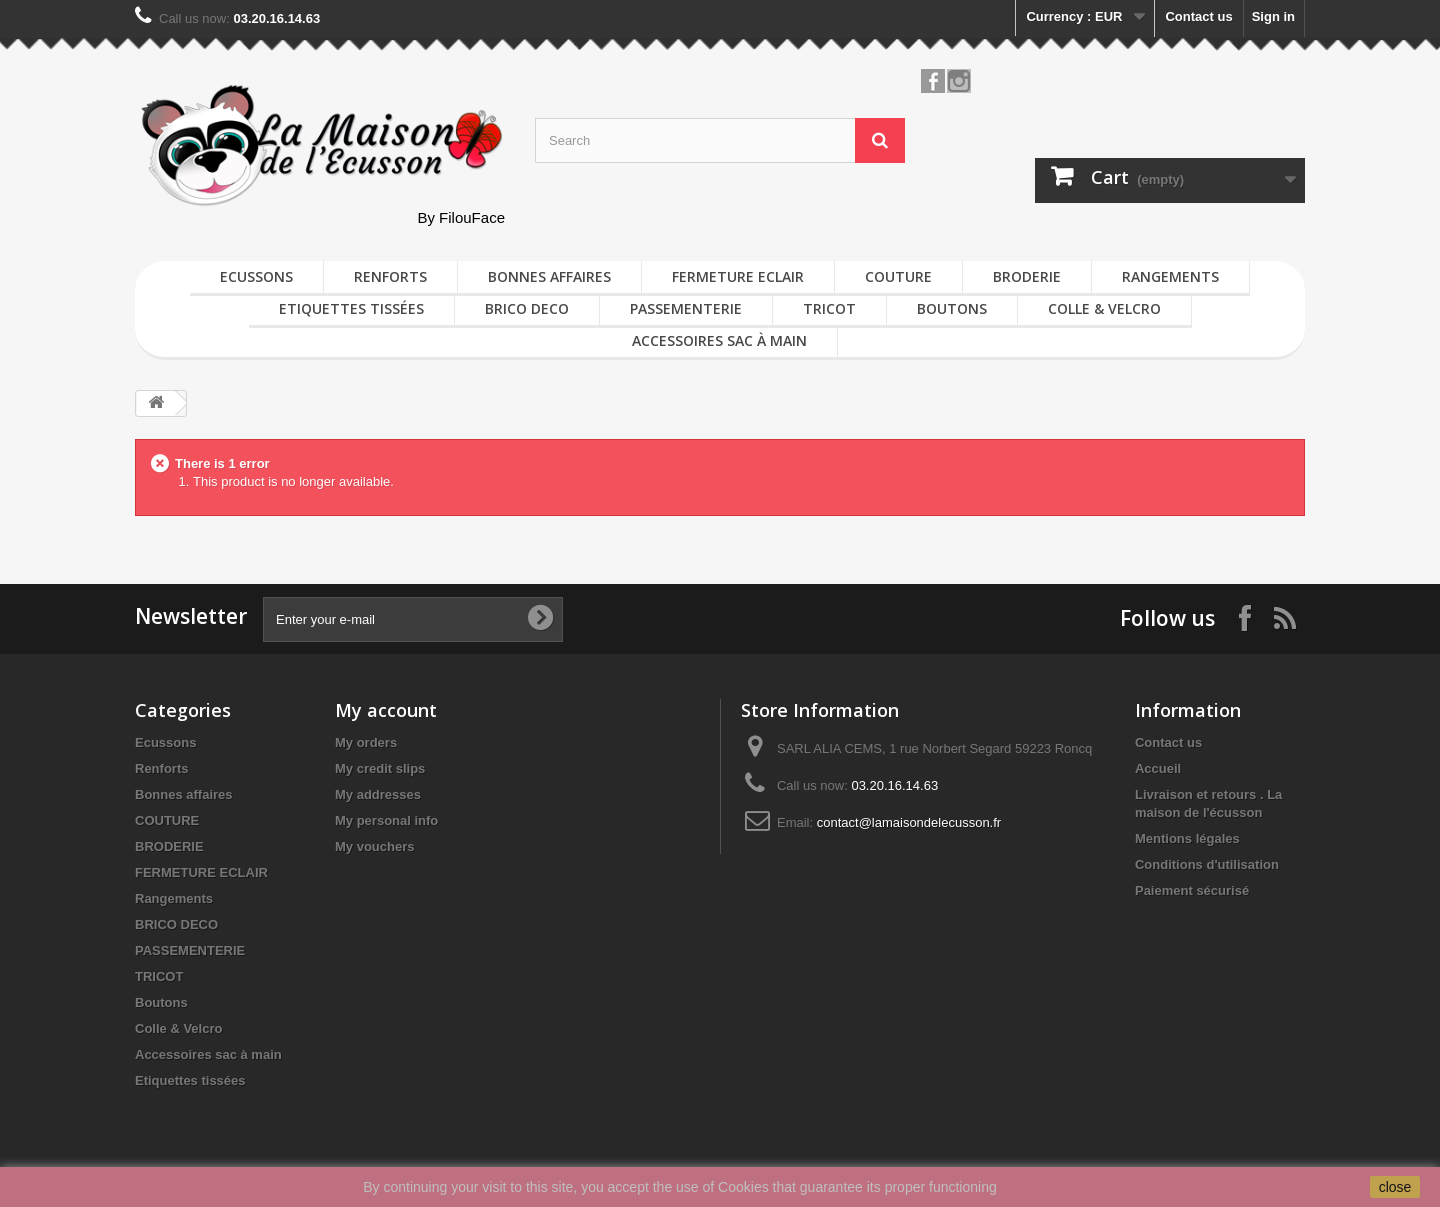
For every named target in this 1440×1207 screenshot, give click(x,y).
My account (386, 710)
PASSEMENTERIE (686, 308)
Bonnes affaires (549, 276)
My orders (366, 742)
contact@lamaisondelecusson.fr (909, 822)
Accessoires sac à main (719, 340)
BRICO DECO (527, 308)
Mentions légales (1187, 838)
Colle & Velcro (1104, 308)
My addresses (378, 794)
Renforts (390, 276)
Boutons (952, 308)
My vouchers (374, 846)
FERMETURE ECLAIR (738, 276)
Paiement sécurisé (1192, 890)
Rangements (1170, 276)
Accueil (1158, 768)
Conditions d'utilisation (1207, 864)
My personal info (386, 820)
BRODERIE (1027, 276)
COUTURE (898, 276)
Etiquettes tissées (351, 308)
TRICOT (829, 308)
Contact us (1198, 16)
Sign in (1273, 16)
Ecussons (256, 276)
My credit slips (380, 768)
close (1395, 1187)
